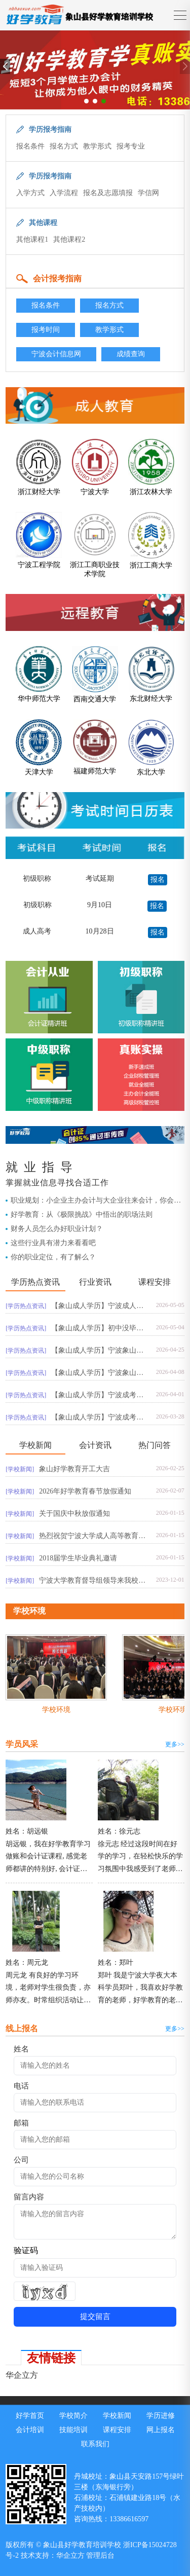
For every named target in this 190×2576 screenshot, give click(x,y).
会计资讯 (95, 1445)
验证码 (26, 2250)
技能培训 (73, 2430)
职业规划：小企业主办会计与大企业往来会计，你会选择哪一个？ (96, 1201)
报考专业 (131, 146)
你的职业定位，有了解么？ (53, 1257)
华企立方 (22, 2375)
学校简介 (73, 2415)
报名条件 (30, 146)
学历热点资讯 (35, 1282)
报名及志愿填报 (108, 193)
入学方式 (30, 193)
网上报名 (160, 2430)
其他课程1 (32, 239)
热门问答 (154, 1445)
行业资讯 (95, 1282)
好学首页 (30, 2415)
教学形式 (97, 146)
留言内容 (29, 2197)
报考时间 (45, 329)
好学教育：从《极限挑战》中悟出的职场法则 (82, 1214)
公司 (21, 2160)
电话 (21, 2086)
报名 (157, 879)
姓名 (21, 2049)
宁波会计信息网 (56, 354)
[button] (86, 101)
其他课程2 (69, 239)
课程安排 (154, 1282)
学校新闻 (35, 1445)
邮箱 (21, 2123)
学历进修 (160, 2415)
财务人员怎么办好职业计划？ (57, 1229)
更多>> (174, 1744)
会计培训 (30, 2430)
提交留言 (95, 2316)
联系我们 (95, 2444)
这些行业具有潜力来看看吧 (53, 1243)
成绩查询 (131, 354)
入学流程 (64, 193)
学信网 (148, 193)
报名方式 (64, 146)
